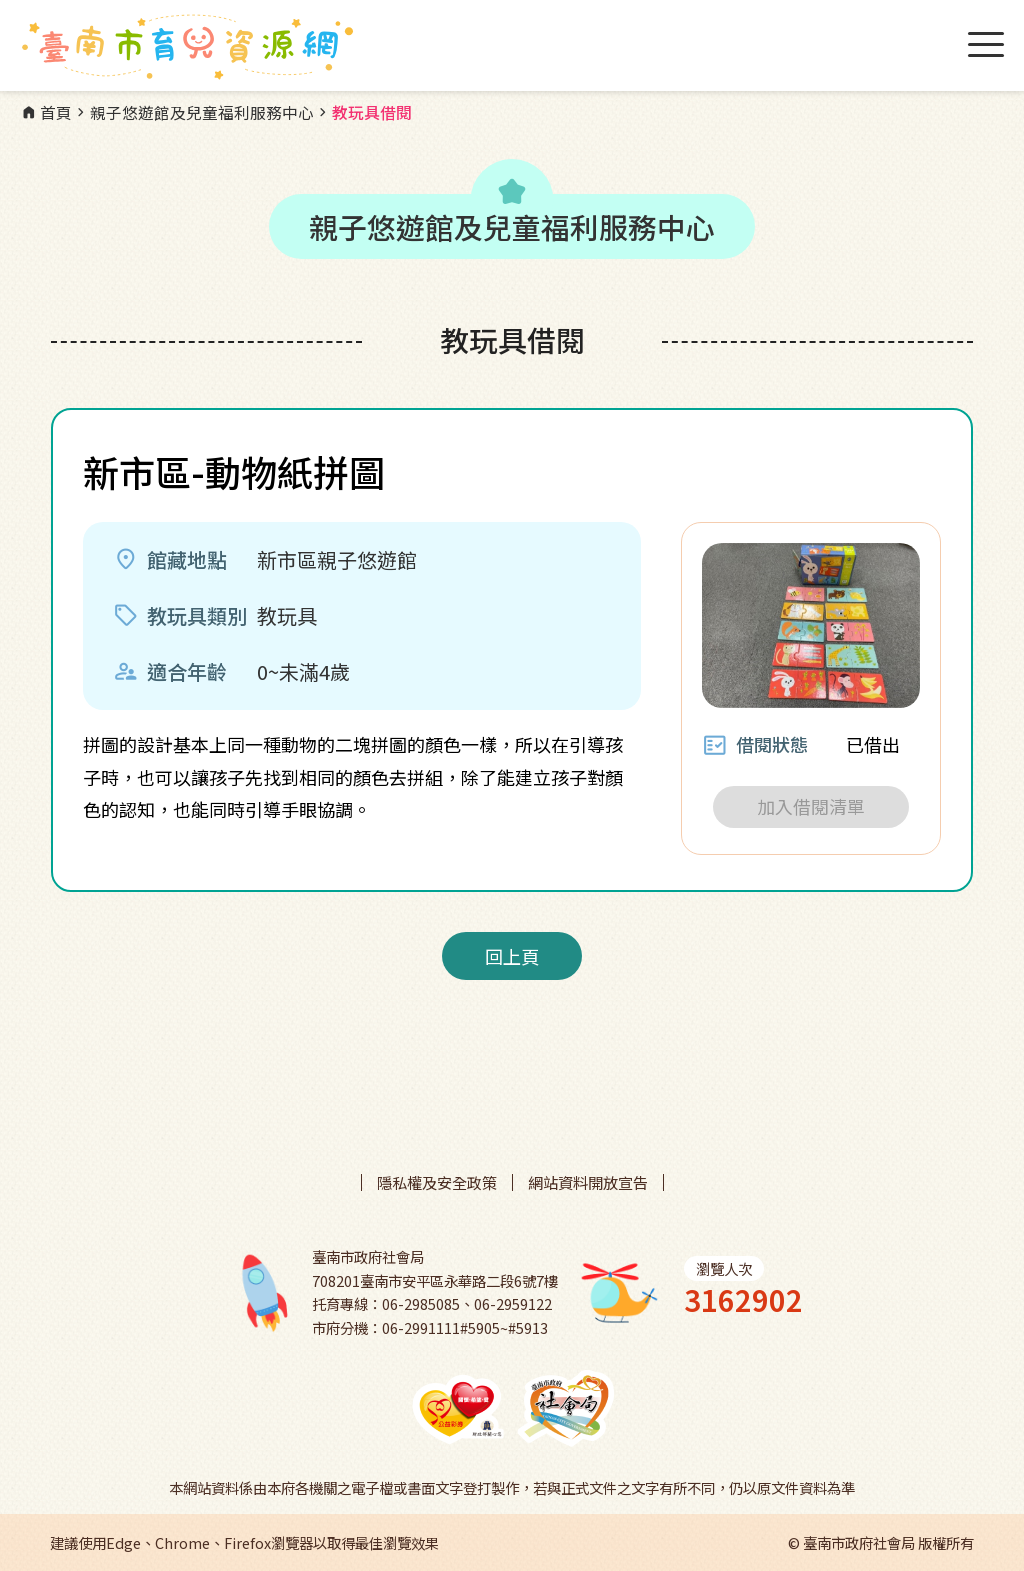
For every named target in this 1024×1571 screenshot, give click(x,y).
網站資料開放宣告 (588, 1182)
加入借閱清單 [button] (811, 806)
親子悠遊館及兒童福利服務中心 (193, 113)
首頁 (46, 113)
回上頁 (512, 956)
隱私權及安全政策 (437, 1182)
